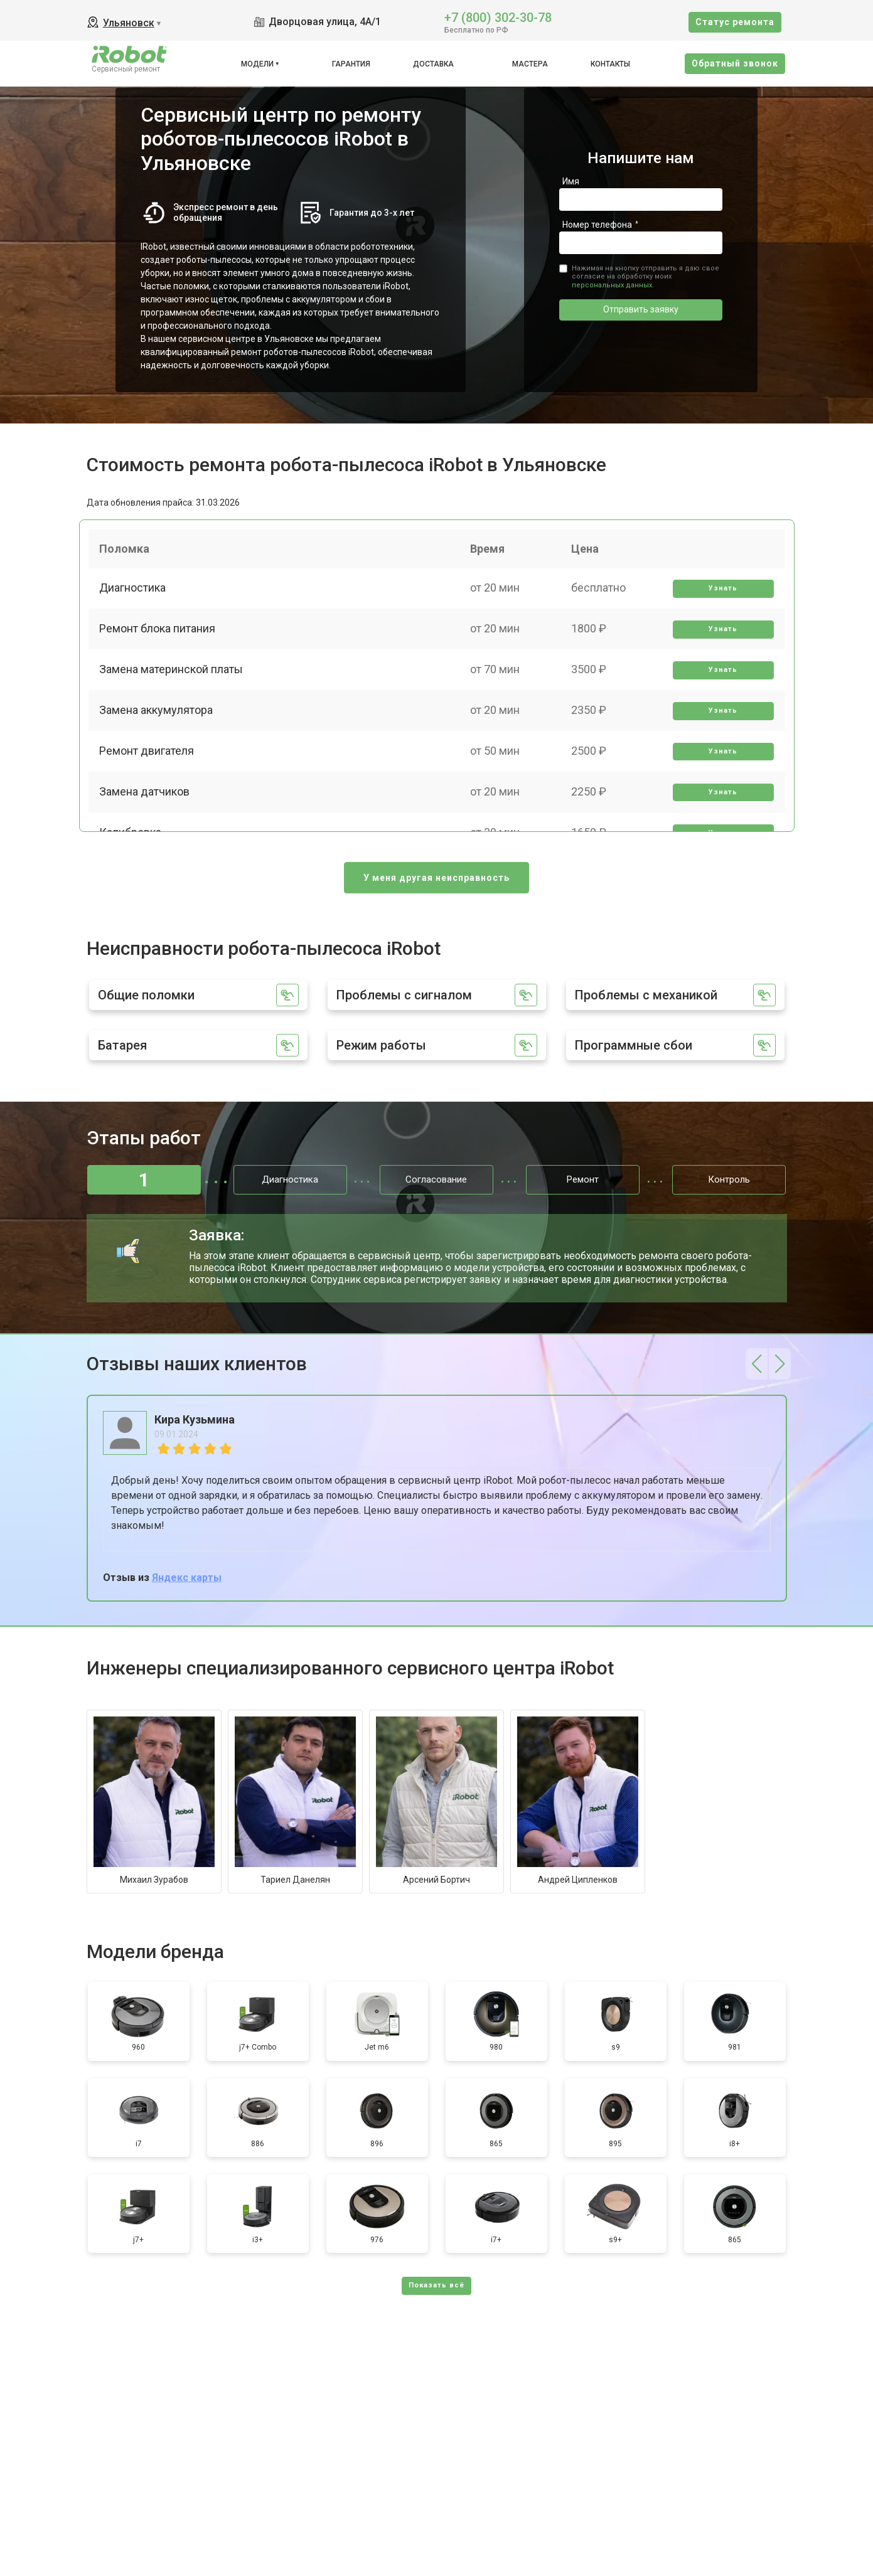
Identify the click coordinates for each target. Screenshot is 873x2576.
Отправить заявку (640, 309)
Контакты (610, 64)
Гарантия (351, 64)
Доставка (433, 64)
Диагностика (134, 592)
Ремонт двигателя (148, 766)
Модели (257, 64)
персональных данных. (613, 285)
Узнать (721, 592)
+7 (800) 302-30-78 (498, 16)
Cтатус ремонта (734, 22)
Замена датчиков (146, 810)
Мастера (530, 64)
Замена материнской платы (173, 679)
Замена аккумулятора (158, 723)
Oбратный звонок (735, 63)
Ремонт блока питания (159, 635)
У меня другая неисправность (436, 878)
